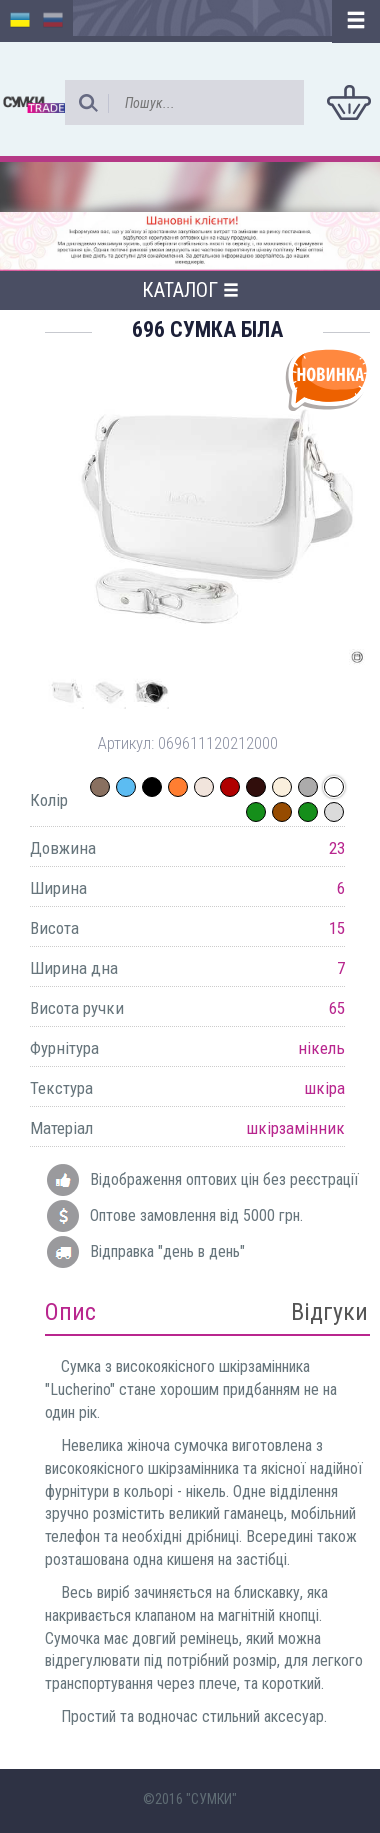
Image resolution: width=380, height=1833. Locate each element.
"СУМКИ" (211, 1799)
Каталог (190, 290)
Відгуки (329, 1312)
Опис (70, 1312)
